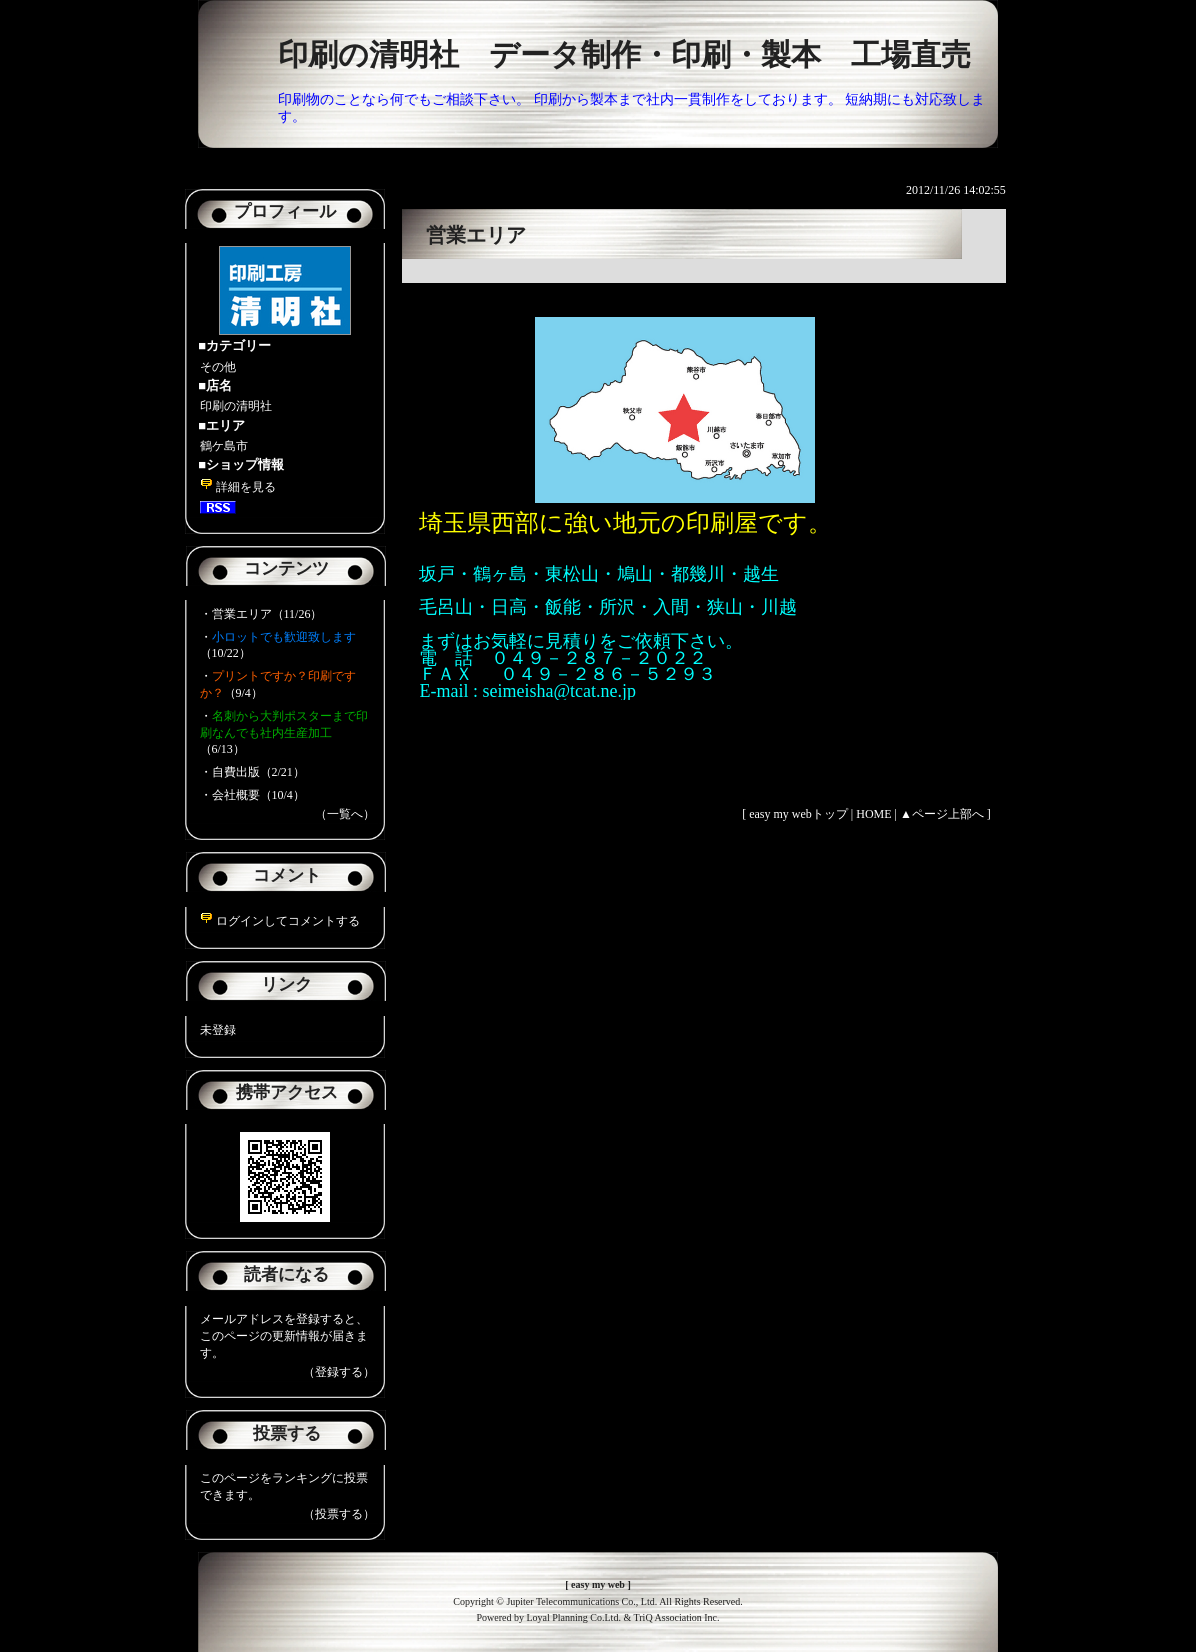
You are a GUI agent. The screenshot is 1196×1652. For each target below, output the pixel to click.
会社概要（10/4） (258, 795)
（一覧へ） (345, 814)
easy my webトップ (798, 814)
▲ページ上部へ (942, 814)
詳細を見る (238, 487)
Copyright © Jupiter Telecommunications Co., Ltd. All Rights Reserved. (597, 1601)
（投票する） (339, 1514)
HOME (873, 814)
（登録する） (339, 1372)
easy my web (598, 1584)
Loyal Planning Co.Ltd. (573, 1617)
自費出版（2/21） (258, 772)
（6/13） (284, 733)
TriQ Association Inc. (677, 1617)
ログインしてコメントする (280, 921)
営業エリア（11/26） (267, 614)
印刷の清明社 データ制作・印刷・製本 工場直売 (624, 54)
